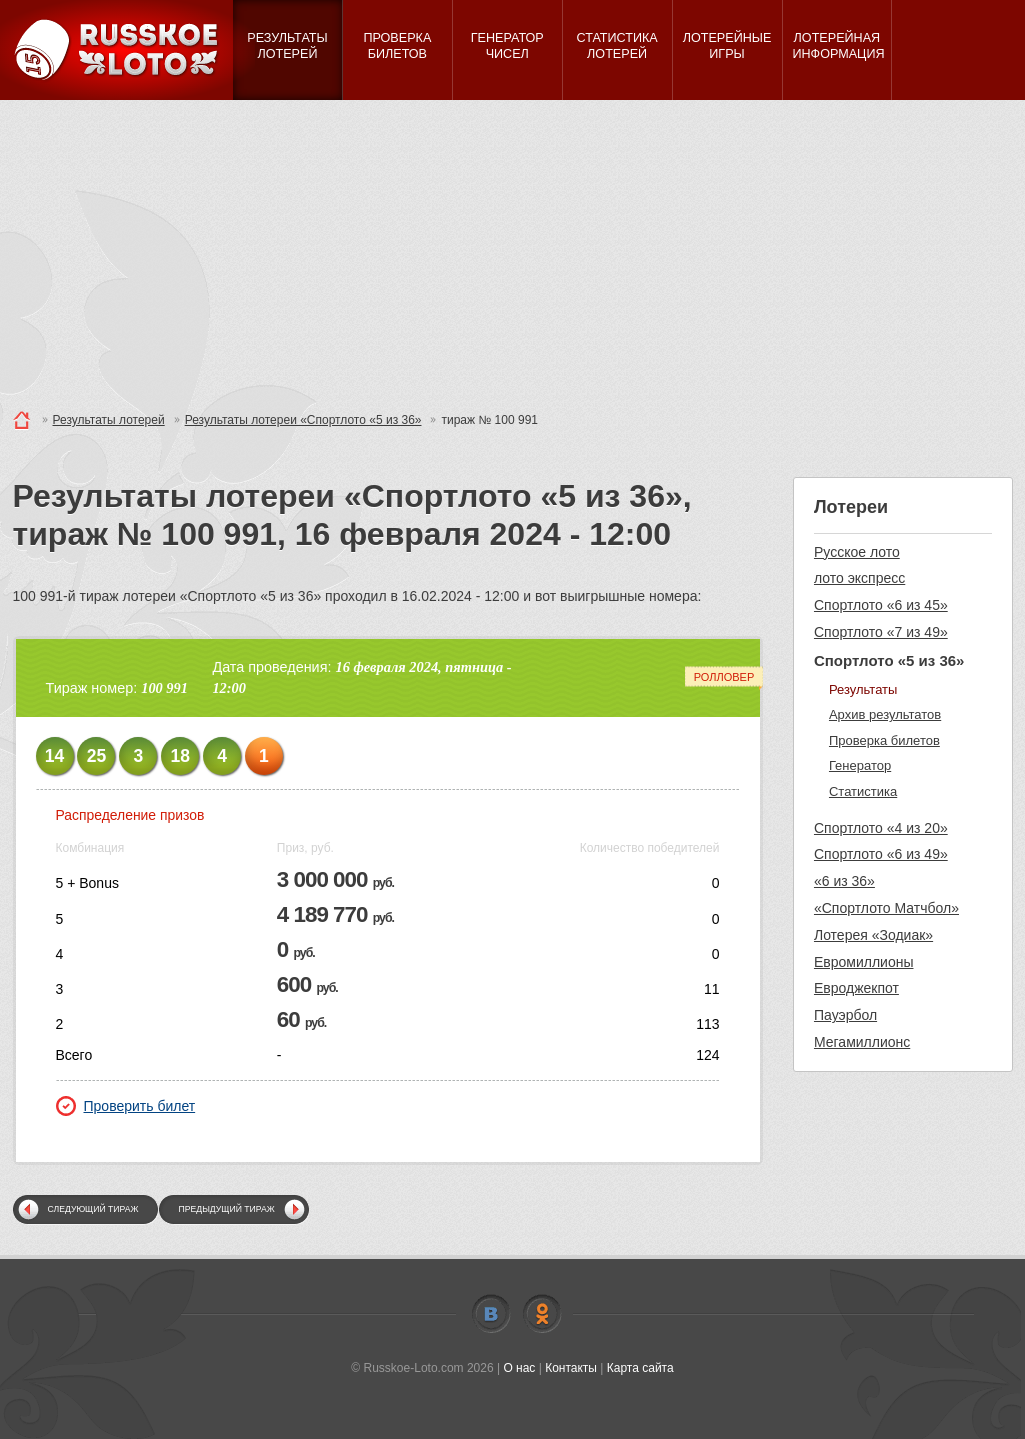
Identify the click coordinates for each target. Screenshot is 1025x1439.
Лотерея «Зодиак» (873, 935)
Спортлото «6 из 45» (881, 605)
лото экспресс (859, 578)
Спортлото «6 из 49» (881, 854)
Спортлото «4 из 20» (881, 828)
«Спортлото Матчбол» (886, 908)
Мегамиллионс (862, 1042)
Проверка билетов (884, 740)
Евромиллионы (864, 962)
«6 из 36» (844, 881)
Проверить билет (126, 1106)
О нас (519, 1368)
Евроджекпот (856, 988)
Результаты (863, 689)
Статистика (863, 791)
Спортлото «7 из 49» (881, 632)
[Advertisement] (512, 250)
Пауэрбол (845, 1015)
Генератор (860, 765)
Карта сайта (640, 1368)
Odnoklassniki (542, 1314)
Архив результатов (885, 714)
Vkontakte (491, 1314)
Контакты (571, 1368)
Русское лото (857, 552)
